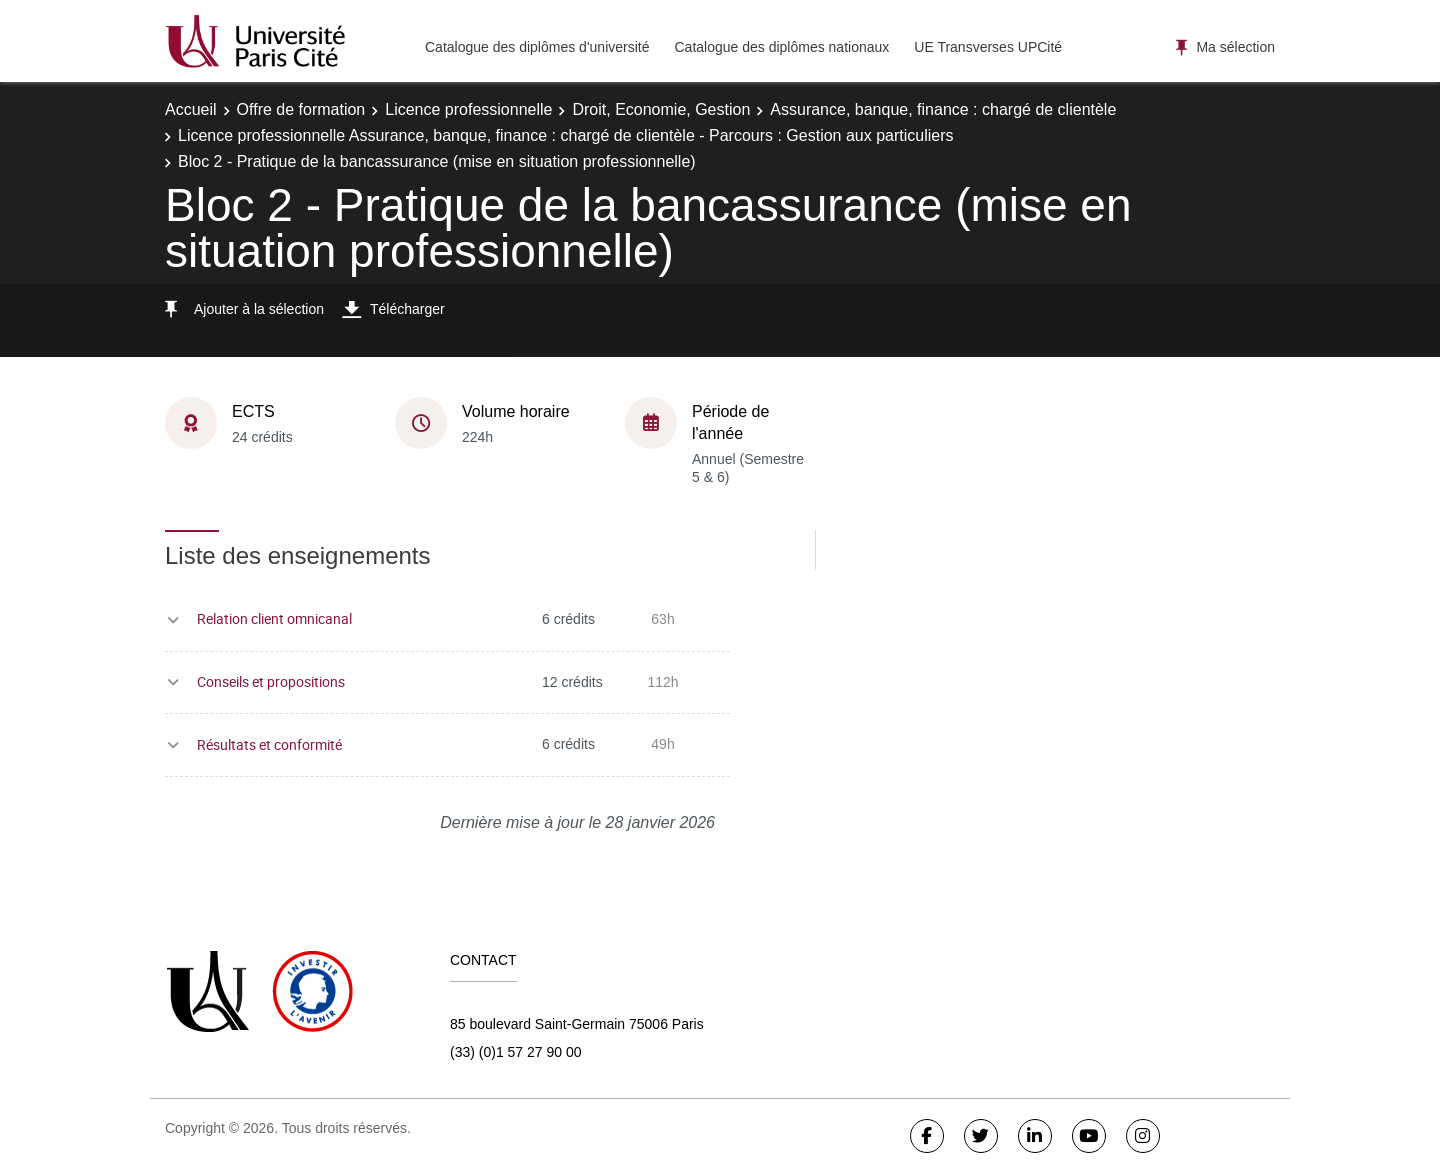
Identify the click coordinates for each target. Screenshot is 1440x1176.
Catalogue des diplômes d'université (537, 47)
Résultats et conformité (269, 744)
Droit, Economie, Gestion (661, 109)
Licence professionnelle (468, 109)
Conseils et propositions (271, 681)
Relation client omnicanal (274, 618)
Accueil (191, 109)
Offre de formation (301, 109)
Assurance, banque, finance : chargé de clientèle (943, 109)
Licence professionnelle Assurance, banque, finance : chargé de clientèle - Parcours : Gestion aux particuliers (566, 135)
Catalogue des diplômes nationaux (781, 47)
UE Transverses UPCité (988, 47)
